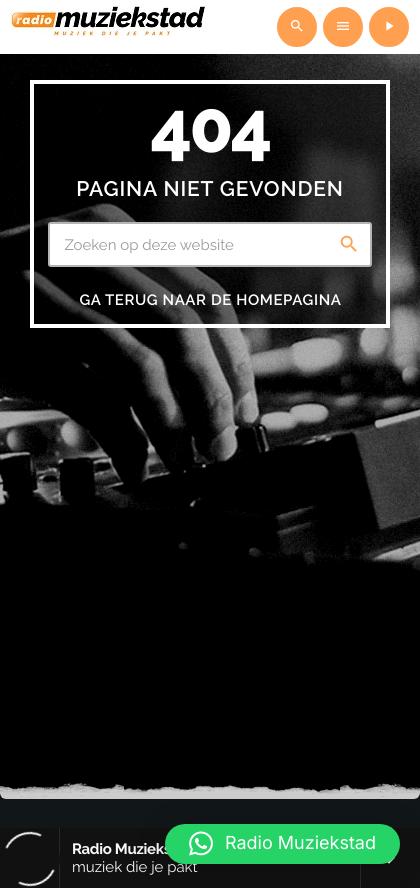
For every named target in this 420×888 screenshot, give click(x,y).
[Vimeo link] (109, 27)
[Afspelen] (389, 27)
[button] (282, 844)
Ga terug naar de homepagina (210, 300)
